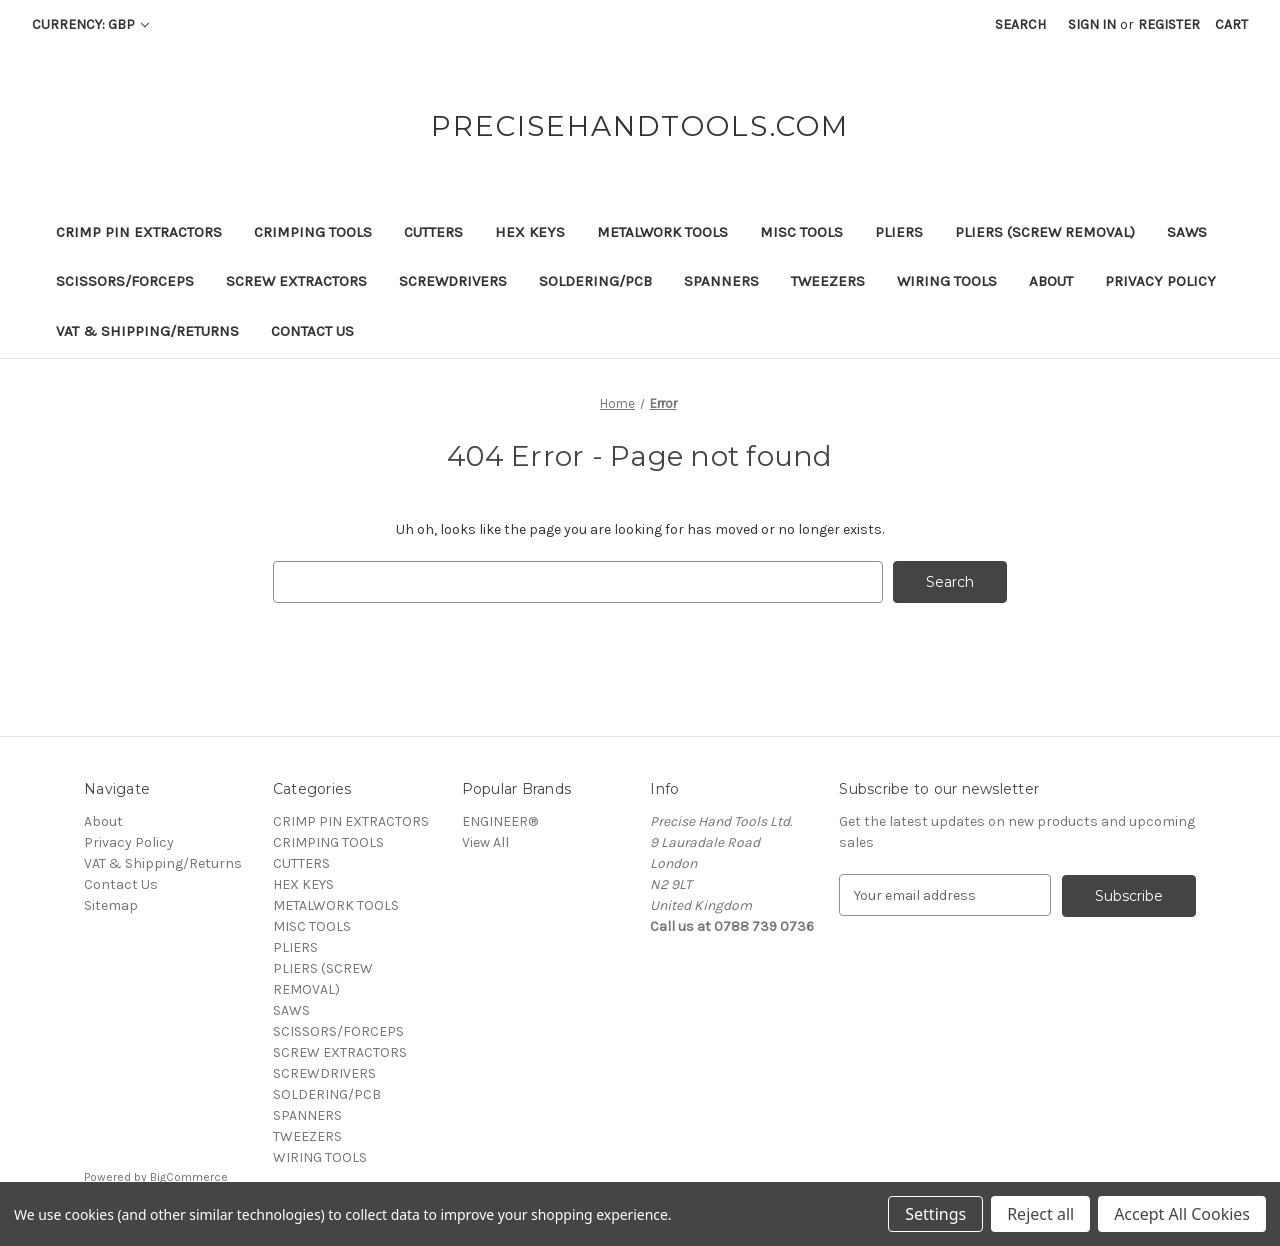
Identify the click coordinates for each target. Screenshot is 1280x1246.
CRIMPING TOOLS (313, 232)
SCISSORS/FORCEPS (125, 281)
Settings (935, 1214)
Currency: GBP (90, 24)
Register (1169, 24)
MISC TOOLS (801, 232)
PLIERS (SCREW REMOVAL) (1045, 232)
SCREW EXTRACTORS (296, 281)
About (1051, 281)
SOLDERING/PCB (595, 281)
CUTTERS (433, 232)
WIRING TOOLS (947, 281)
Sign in (1092, 24)
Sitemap (111, 905)
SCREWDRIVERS (453, 281)
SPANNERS (721, 281)
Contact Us (312, 331)
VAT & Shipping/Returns (147, 331)
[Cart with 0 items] (1231, 24)
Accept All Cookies (1182, 1214)
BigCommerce (189, 1177)
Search (1020, 24)
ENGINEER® (500, 821)
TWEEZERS (828, 281)
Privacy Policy (1160, 281)
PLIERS (899, 232)
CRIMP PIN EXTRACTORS (139, 232)
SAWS (1187, 232)
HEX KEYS (530, 232)
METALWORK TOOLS (662, 232)
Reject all (1040, 1214)
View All (485, 842)
